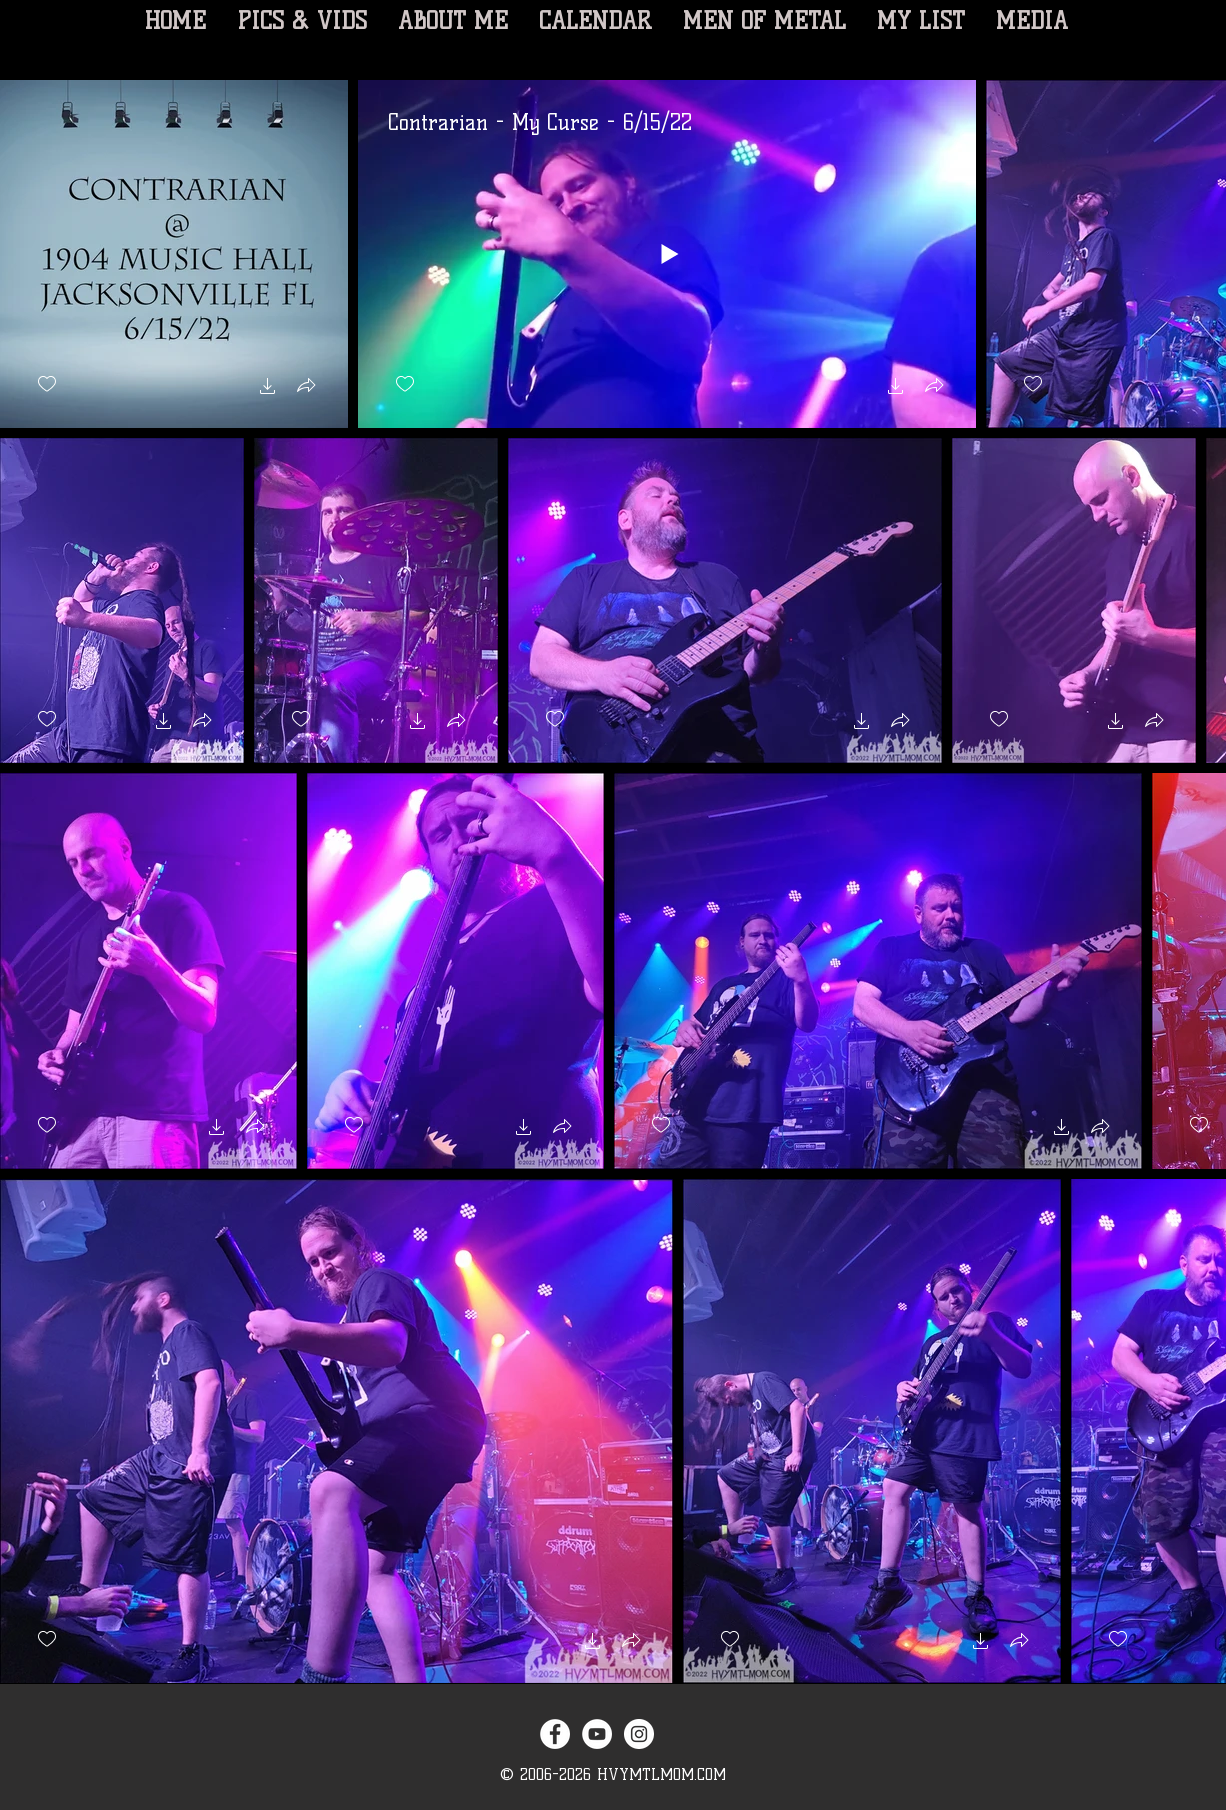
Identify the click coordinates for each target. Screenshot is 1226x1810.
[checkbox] (47, 384)
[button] (268, 388)
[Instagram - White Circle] (639, 1734)
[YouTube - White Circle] (597, 1734)
